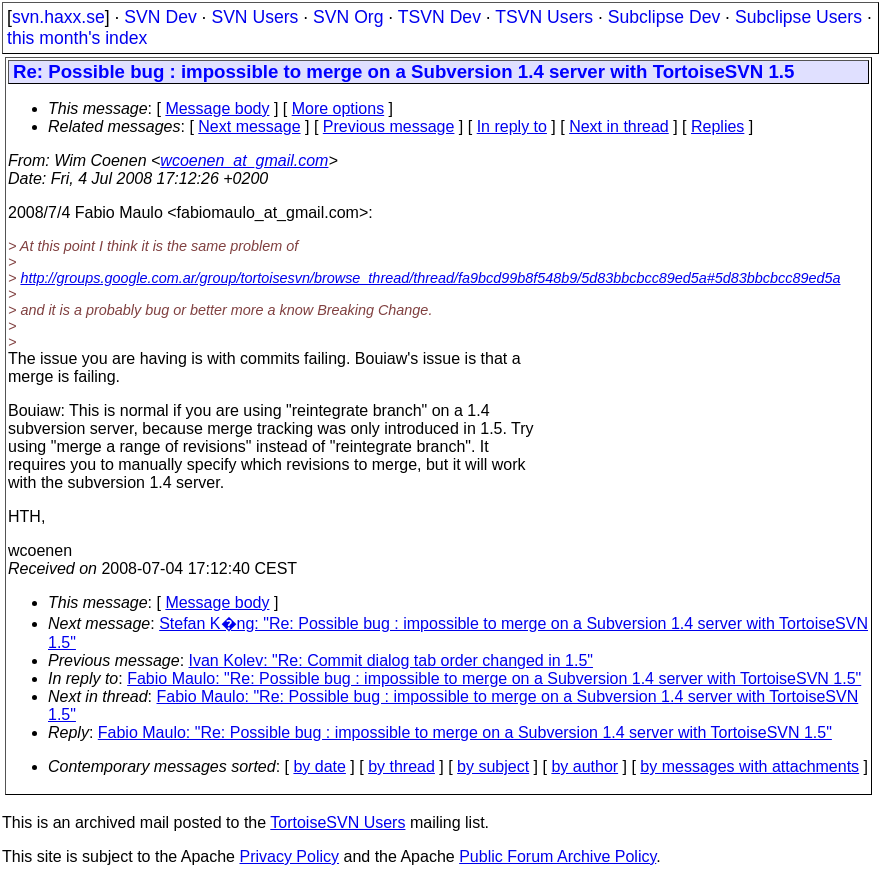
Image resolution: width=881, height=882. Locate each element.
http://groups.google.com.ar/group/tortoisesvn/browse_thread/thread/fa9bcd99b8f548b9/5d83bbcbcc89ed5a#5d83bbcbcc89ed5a (430, 278)
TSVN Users (544, 17)
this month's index (77, 38)
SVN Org (348, 17)
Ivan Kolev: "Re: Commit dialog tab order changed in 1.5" (391, 660)
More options (338, 108)
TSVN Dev (439, 17)
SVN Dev (160, 17)
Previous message (389, 126)
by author (584, 766)
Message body (217, 108)
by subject (493, 766)
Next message (249, 126)
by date (319, 766)
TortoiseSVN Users (337, 822)
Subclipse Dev (664, 17)
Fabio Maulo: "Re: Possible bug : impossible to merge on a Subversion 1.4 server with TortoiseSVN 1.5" (494, 678)
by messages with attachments (749, 766)
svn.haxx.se (58, 17)
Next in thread (619, 126)
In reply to (512, 126)
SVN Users (254, 17)
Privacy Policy (289, 856)
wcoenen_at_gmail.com (244, 160)
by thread (401, 766)
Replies (717, 126)
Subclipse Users (798, 17)
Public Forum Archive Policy (557, 856)
